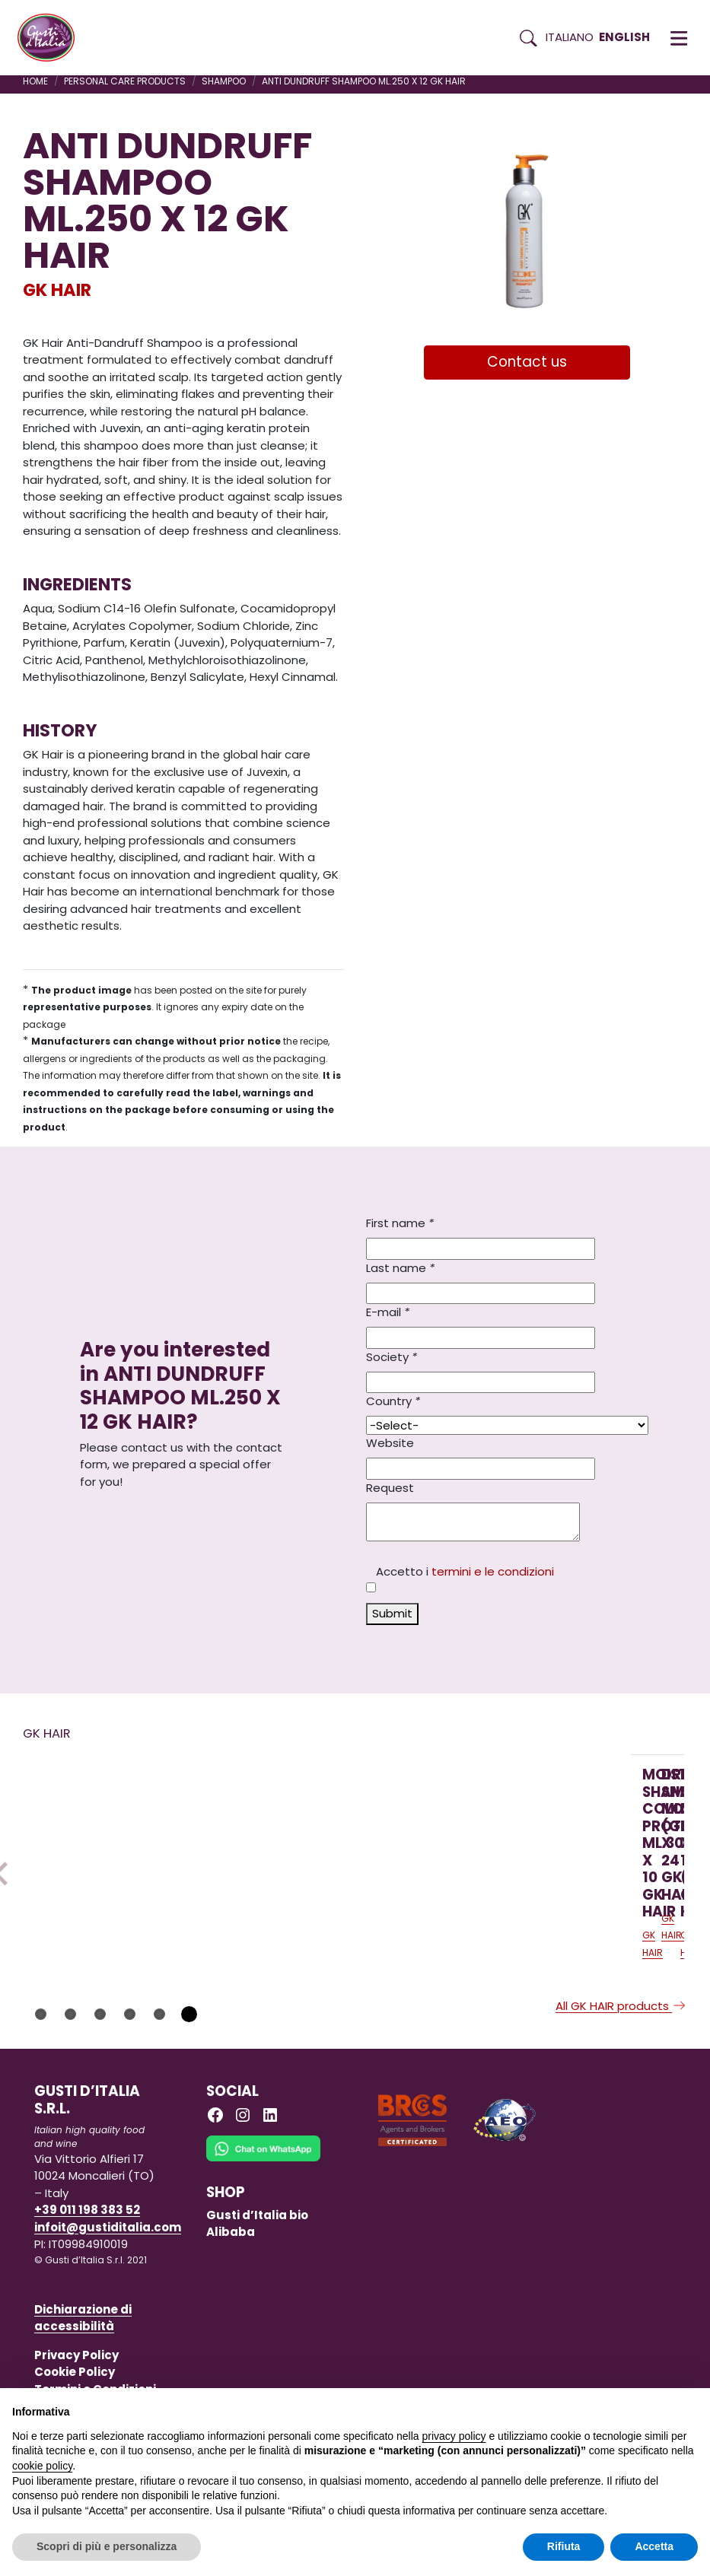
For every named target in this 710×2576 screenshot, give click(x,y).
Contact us (527, 361)
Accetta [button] (654, 2546)
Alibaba (230, 2295)
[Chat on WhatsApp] (263, 2222)
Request (390, 1488)
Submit (392, 1613)
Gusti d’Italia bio (257, 2277)
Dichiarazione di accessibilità (83, 2380)
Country (393, 1401)
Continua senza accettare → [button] (627, 2407)
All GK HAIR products (621, 2068)
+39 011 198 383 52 (87, 2273)
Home (35, 81)
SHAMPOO (224, 81)
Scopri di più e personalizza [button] (107, 2546)
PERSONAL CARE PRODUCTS (125, 81)
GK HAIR (57, 290)
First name (400, 1223)
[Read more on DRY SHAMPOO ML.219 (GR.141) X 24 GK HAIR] (319, 1845)
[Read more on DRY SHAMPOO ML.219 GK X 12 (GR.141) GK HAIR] (520, 1845)
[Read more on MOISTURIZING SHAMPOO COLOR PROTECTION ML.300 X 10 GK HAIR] (117, 1845)
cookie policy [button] (42, 2466)
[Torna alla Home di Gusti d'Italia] (52, 38)
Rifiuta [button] (564, 2546)
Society (391, 1357)
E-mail (387, 1312)
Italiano (570, 37)
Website (390, 1443)
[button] (678, 38)
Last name (400, 1268)
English (624, 37)
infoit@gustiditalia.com (107, 2290)
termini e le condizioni (492, 1571)
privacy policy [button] (454, 2436)
